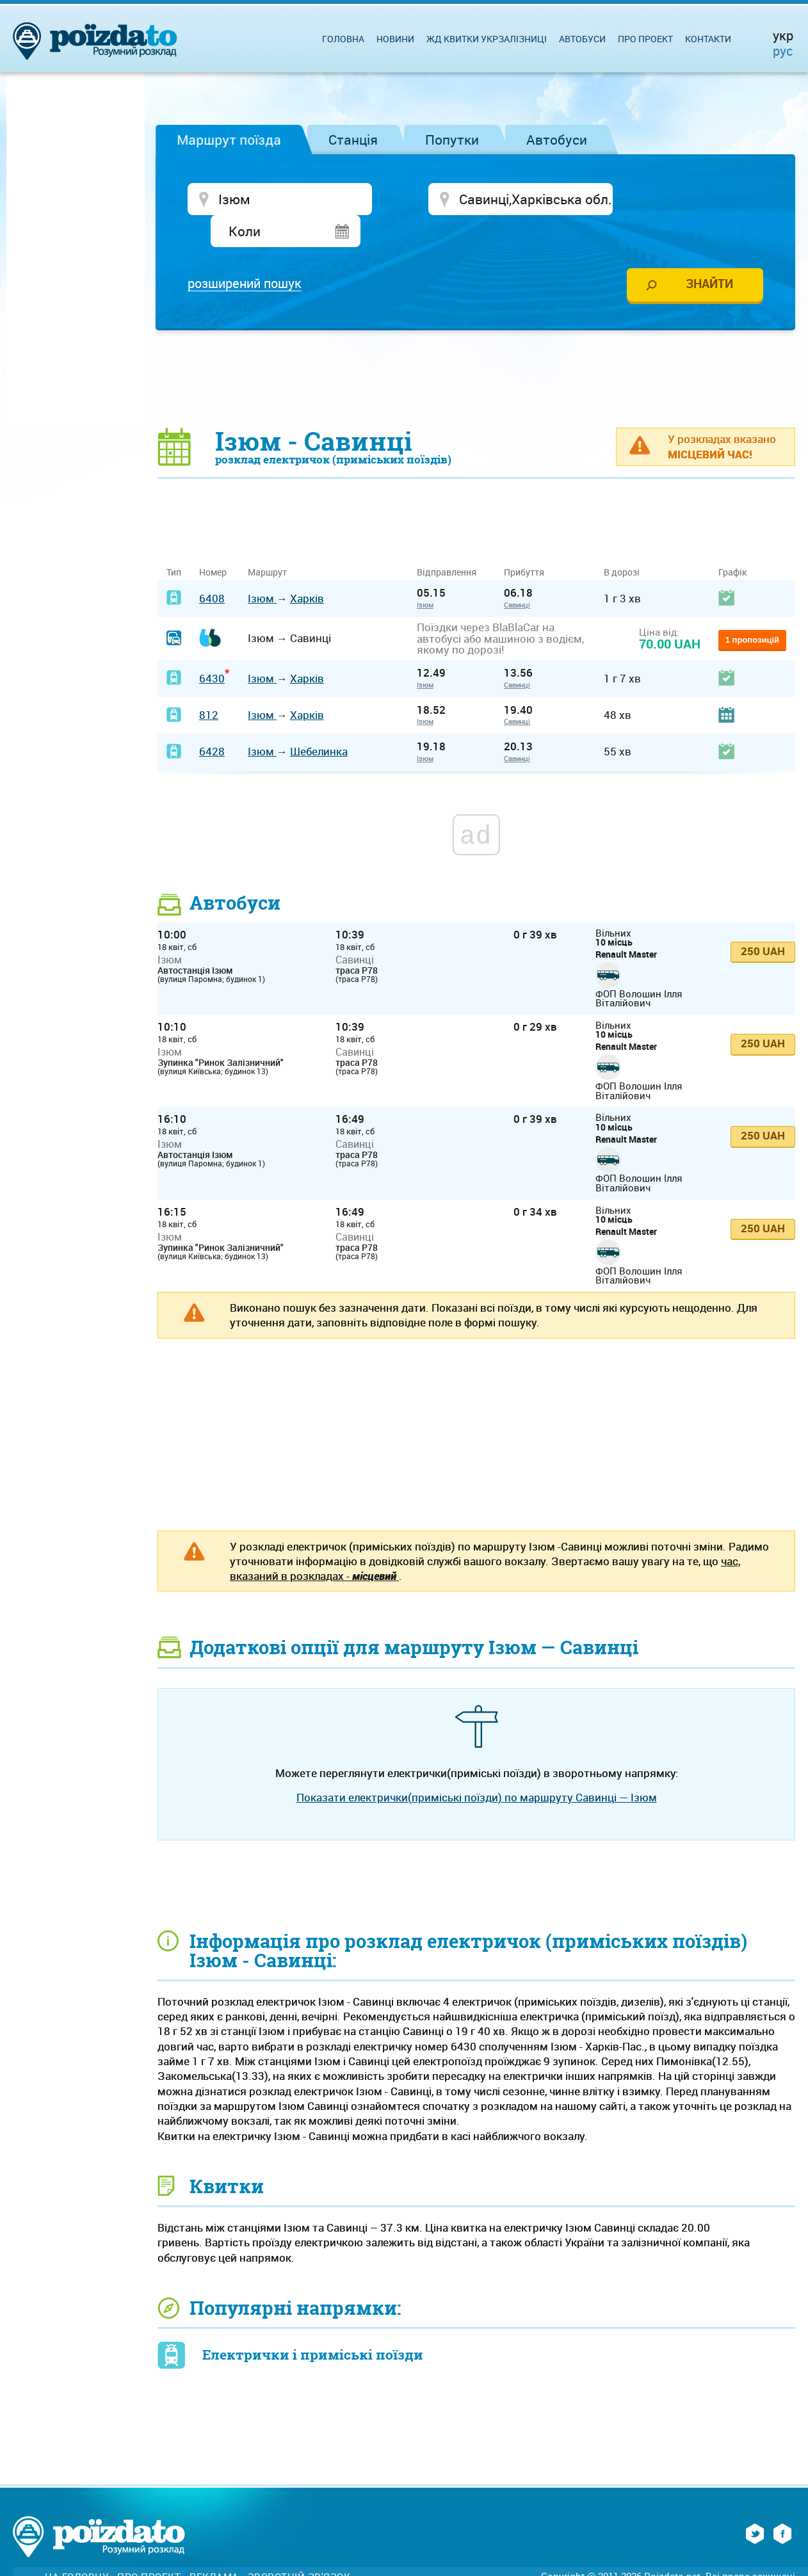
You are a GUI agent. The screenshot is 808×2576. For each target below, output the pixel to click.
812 (208, 684)
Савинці (517, 573)
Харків (307, 566)
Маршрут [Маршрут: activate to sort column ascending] (267, 541)
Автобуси (556, 140)
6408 (212, 566)
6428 (212, 720)
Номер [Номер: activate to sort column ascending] (213, 541)
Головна (343, 39)
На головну (76, 2546)
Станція (353, 140)
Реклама (214, 2546)
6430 (212, 647)
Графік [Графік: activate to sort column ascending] (732, 541)
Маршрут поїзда (229, 140)
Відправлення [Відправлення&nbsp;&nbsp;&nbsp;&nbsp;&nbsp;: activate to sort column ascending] (451, 541)
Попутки (452, 140)
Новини (395, 39)
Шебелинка (319, 720)
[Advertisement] (476, 347)
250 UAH (763, 919)
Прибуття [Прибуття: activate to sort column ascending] (524, 541)
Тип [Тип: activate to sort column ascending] (173, 541)
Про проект (645, 39)
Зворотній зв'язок (299, 2546)
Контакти (708, 39)
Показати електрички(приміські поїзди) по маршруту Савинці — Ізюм (476, 1766)
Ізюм (262, 566)
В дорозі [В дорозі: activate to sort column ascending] (622, 541)
